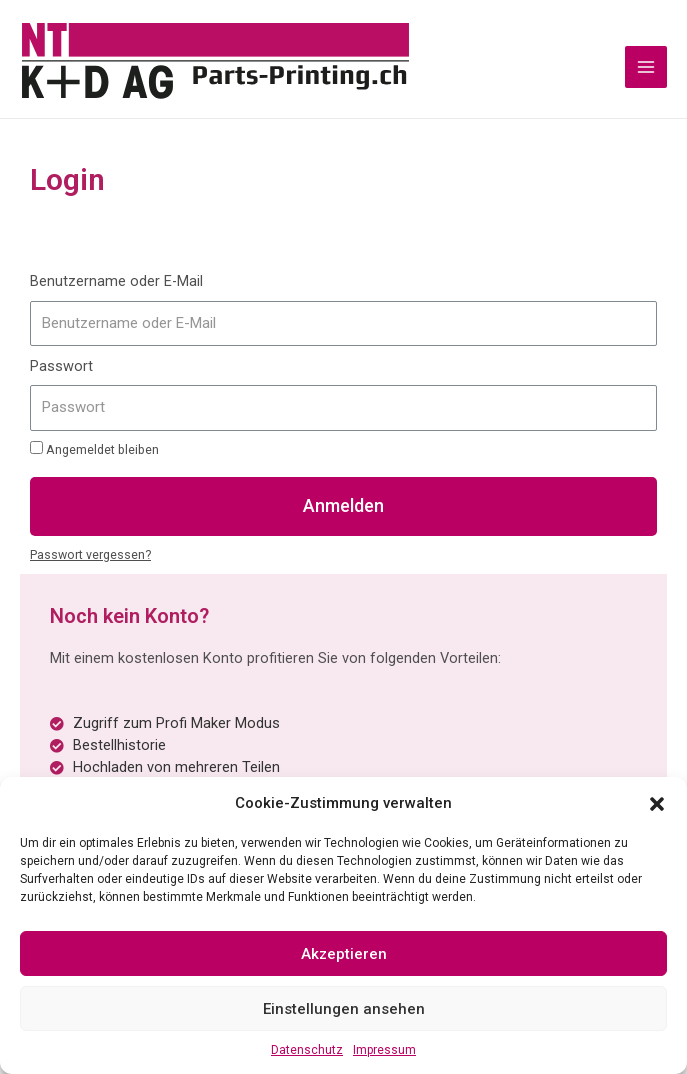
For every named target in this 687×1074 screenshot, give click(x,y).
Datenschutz (307, 1050)
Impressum (384, 1050)
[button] (657, 803)
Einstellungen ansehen (344, 1009)
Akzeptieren (344, 954)
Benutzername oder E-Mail (116, 285)
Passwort (61, 370)
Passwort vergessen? (90, 557)
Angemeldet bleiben (94, 452)
